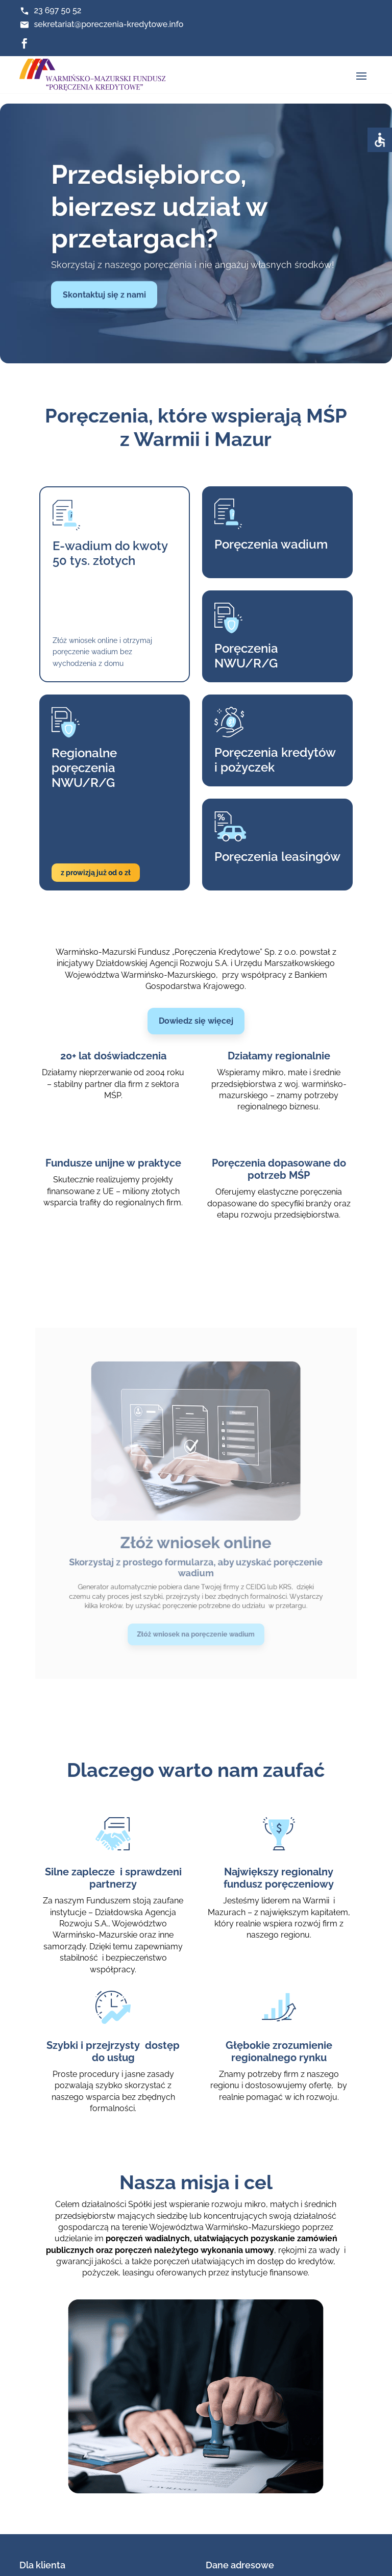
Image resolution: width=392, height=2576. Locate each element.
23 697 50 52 (57, 10)
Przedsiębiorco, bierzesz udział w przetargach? (159, 219)
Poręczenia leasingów (266, 827)
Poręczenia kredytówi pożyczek (264, 744)
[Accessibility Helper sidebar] (380, 140)
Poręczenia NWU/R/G (239, 654)
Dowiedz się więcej (196, 1021)
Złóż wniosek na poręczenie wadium (196, 1584)
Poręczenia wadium (260, 558)
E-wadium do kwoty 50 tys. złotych (121, 566)
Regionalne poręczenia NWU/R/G (99, 751)
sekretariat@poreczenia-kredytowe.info (108, 24)
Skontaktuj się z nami (104, 307)
